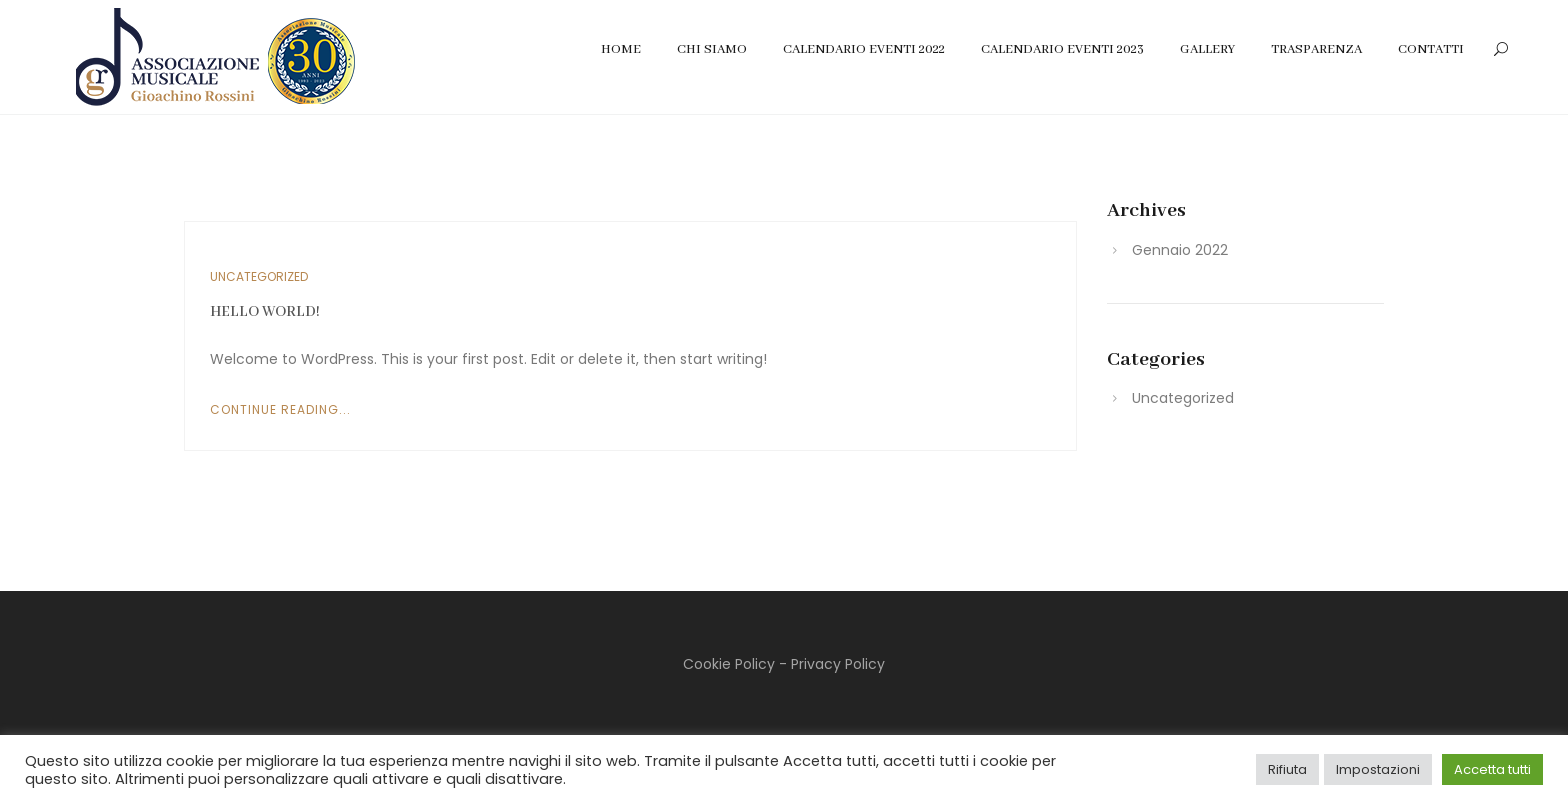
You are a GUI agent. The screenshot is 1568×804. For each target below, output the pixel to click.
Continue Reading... (280, 409)
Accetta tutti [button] (1492, 769)
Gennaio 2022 (1180, 250)
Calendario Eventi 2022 (864, 49)
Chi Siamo (712, 49)
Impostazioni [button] (1378, 769)
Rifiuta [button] (1287, 769)
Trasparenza (1316, 49)
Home (621, 49)
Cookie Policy (729, 664)
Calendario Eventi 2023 (1062, 49)
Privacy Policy (838, 664)
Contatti (1431, 49)
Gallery (1207, 49)
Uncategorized (259, 276)
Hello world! (265, 312)
